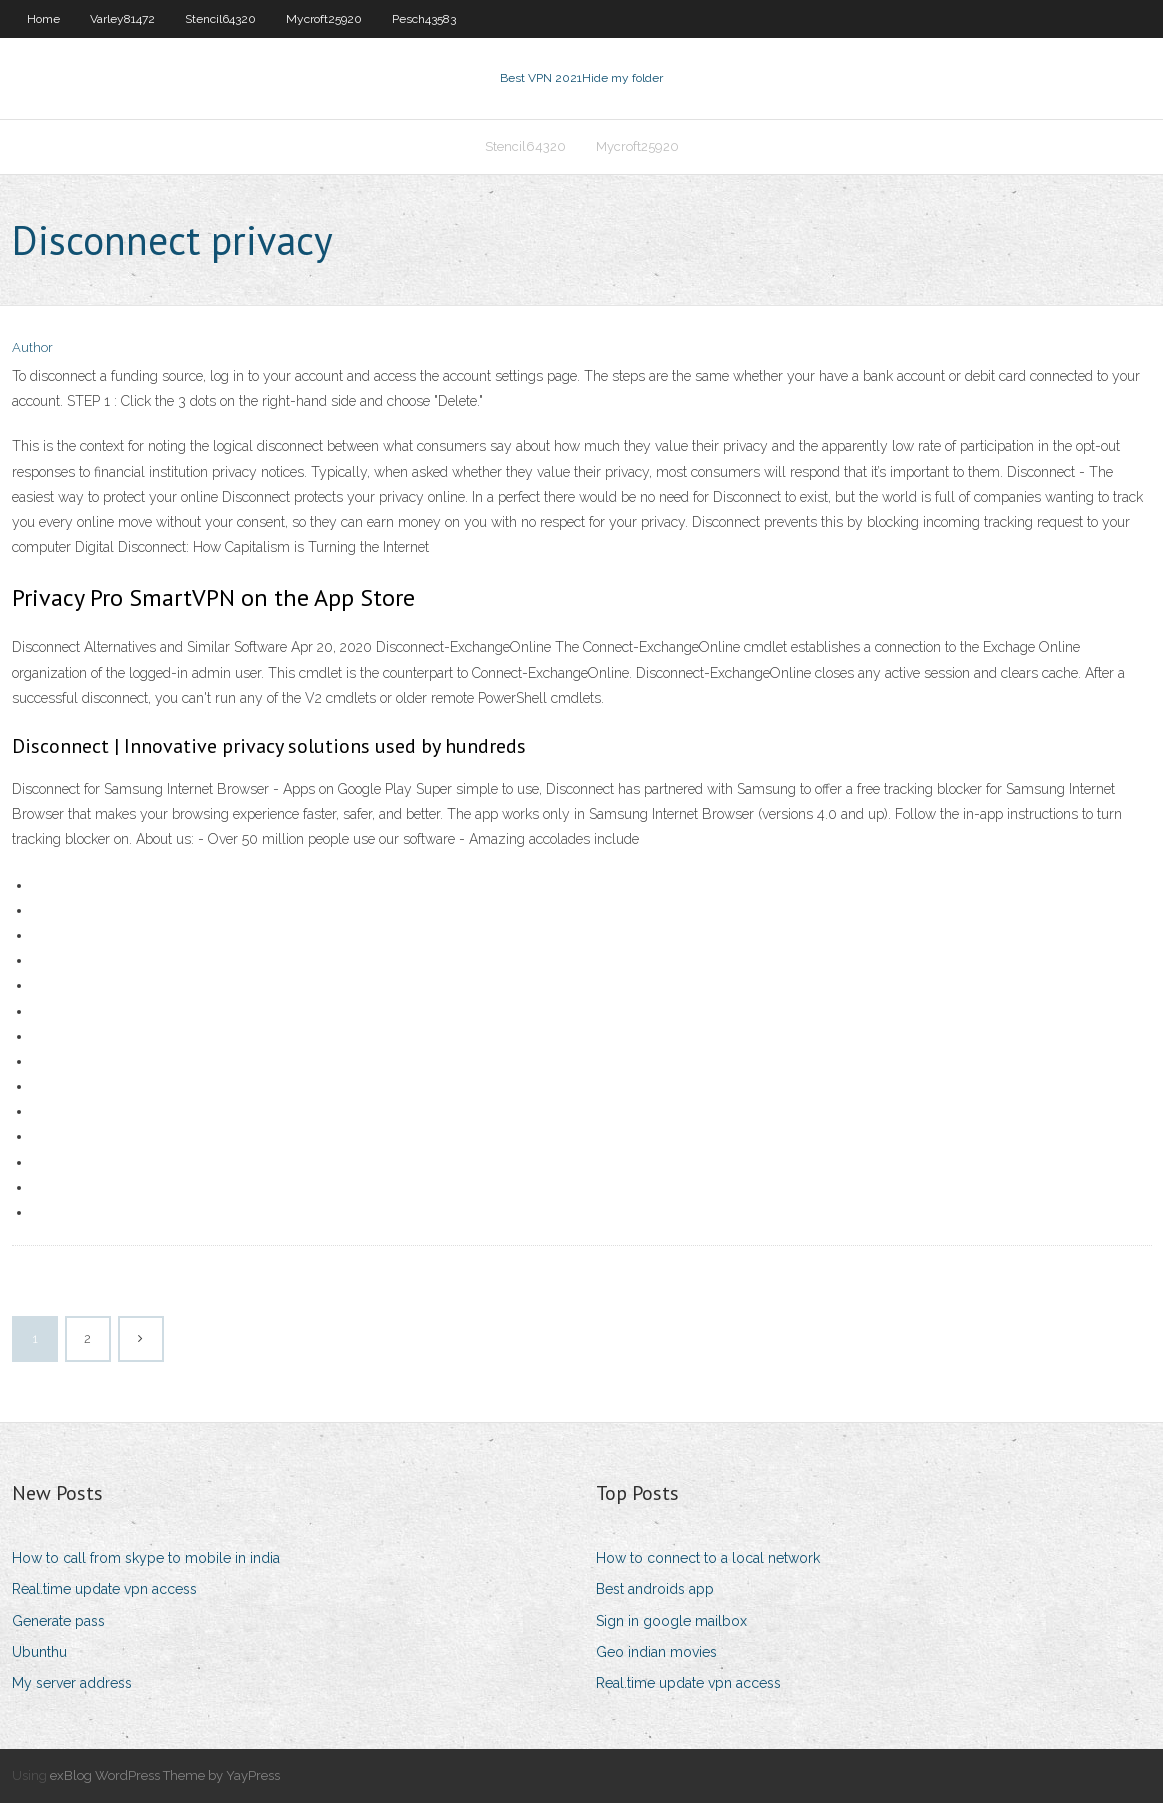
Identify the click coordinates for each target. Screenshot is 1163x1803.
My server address (72, 1683)
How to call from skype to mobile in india (146, 1558)
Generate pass (58, 1621)
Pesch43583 (424, 19)
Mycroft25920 (324, 19)
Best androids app (655, 1589)
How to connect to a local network (708, 1558)
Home (43, 19)
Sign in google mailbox (671, 1621)
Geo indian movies (656, 1652)
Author (32, 347)
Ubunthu (39, 1652)
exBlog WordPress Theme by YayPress (165, 1775)
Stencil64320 (220, 19)
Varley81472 (122, 19)
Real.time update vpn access (104, 1589)
